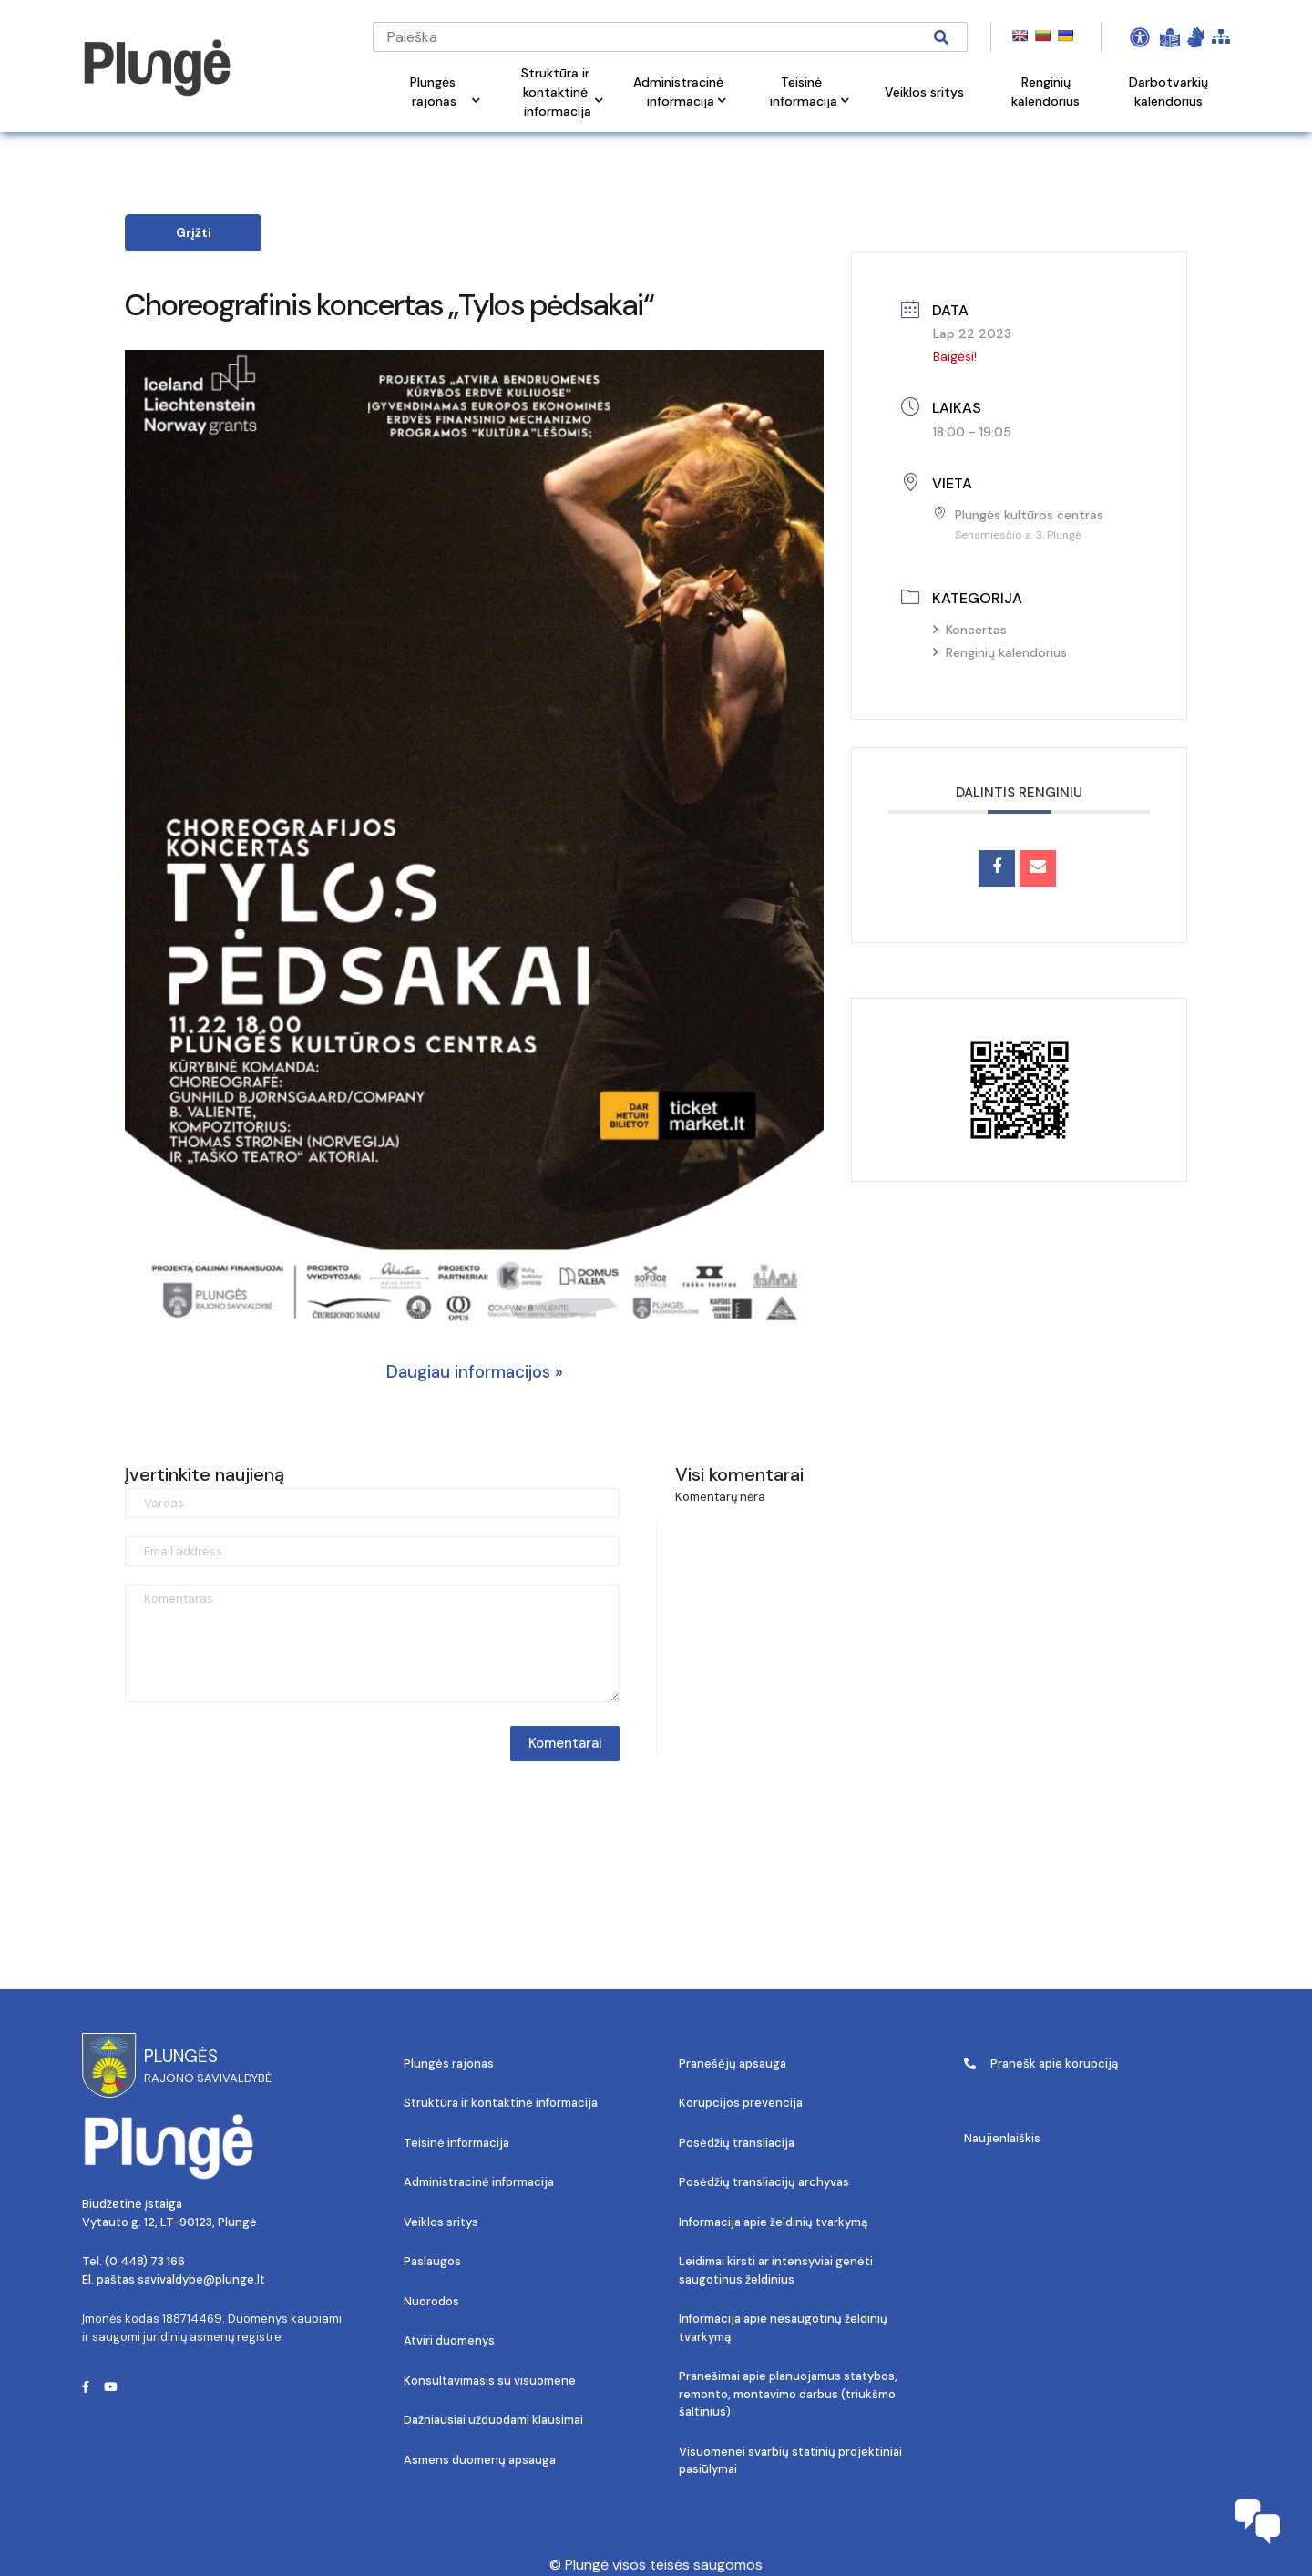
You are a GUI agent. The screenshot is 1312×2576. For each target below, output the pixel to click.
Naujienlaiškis (1002, 2138)
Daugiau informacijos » (474, 1371)
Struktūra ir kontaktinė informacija (501, 2102)
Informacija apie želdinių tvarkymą (773, 2222)
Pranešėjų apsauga (732, 2063)
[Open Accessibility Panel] (1139, 37)
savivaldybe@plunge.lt (201, 2279)
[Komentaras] (372, 1643)
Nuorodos (431, 2301)
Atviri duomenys (449, 2340)
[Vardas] (372, 1503)
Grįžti (193, 232)
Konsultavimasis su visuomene (490, 2380)
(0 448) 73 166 (145, 2261)
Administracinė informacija (479, 2182)
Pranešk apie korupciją (1041, 2063)
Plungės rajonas (449, 2063)
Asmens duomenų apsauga (480, 2460)
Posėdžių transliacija (736, 2142)
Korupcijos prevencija (741, 2102)
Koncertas (970, 629)
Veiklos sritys (441, 2222)
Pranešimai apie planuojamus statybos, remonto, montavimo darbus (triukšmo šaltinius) (788, 2393)
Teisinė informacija (456, 2142)
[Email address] (372, 1551)
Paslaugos (432, 2261)
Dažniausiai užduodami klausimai (493, 2419)
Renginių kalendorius (1000, 652)
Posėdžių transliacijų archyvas (764, 2182)
